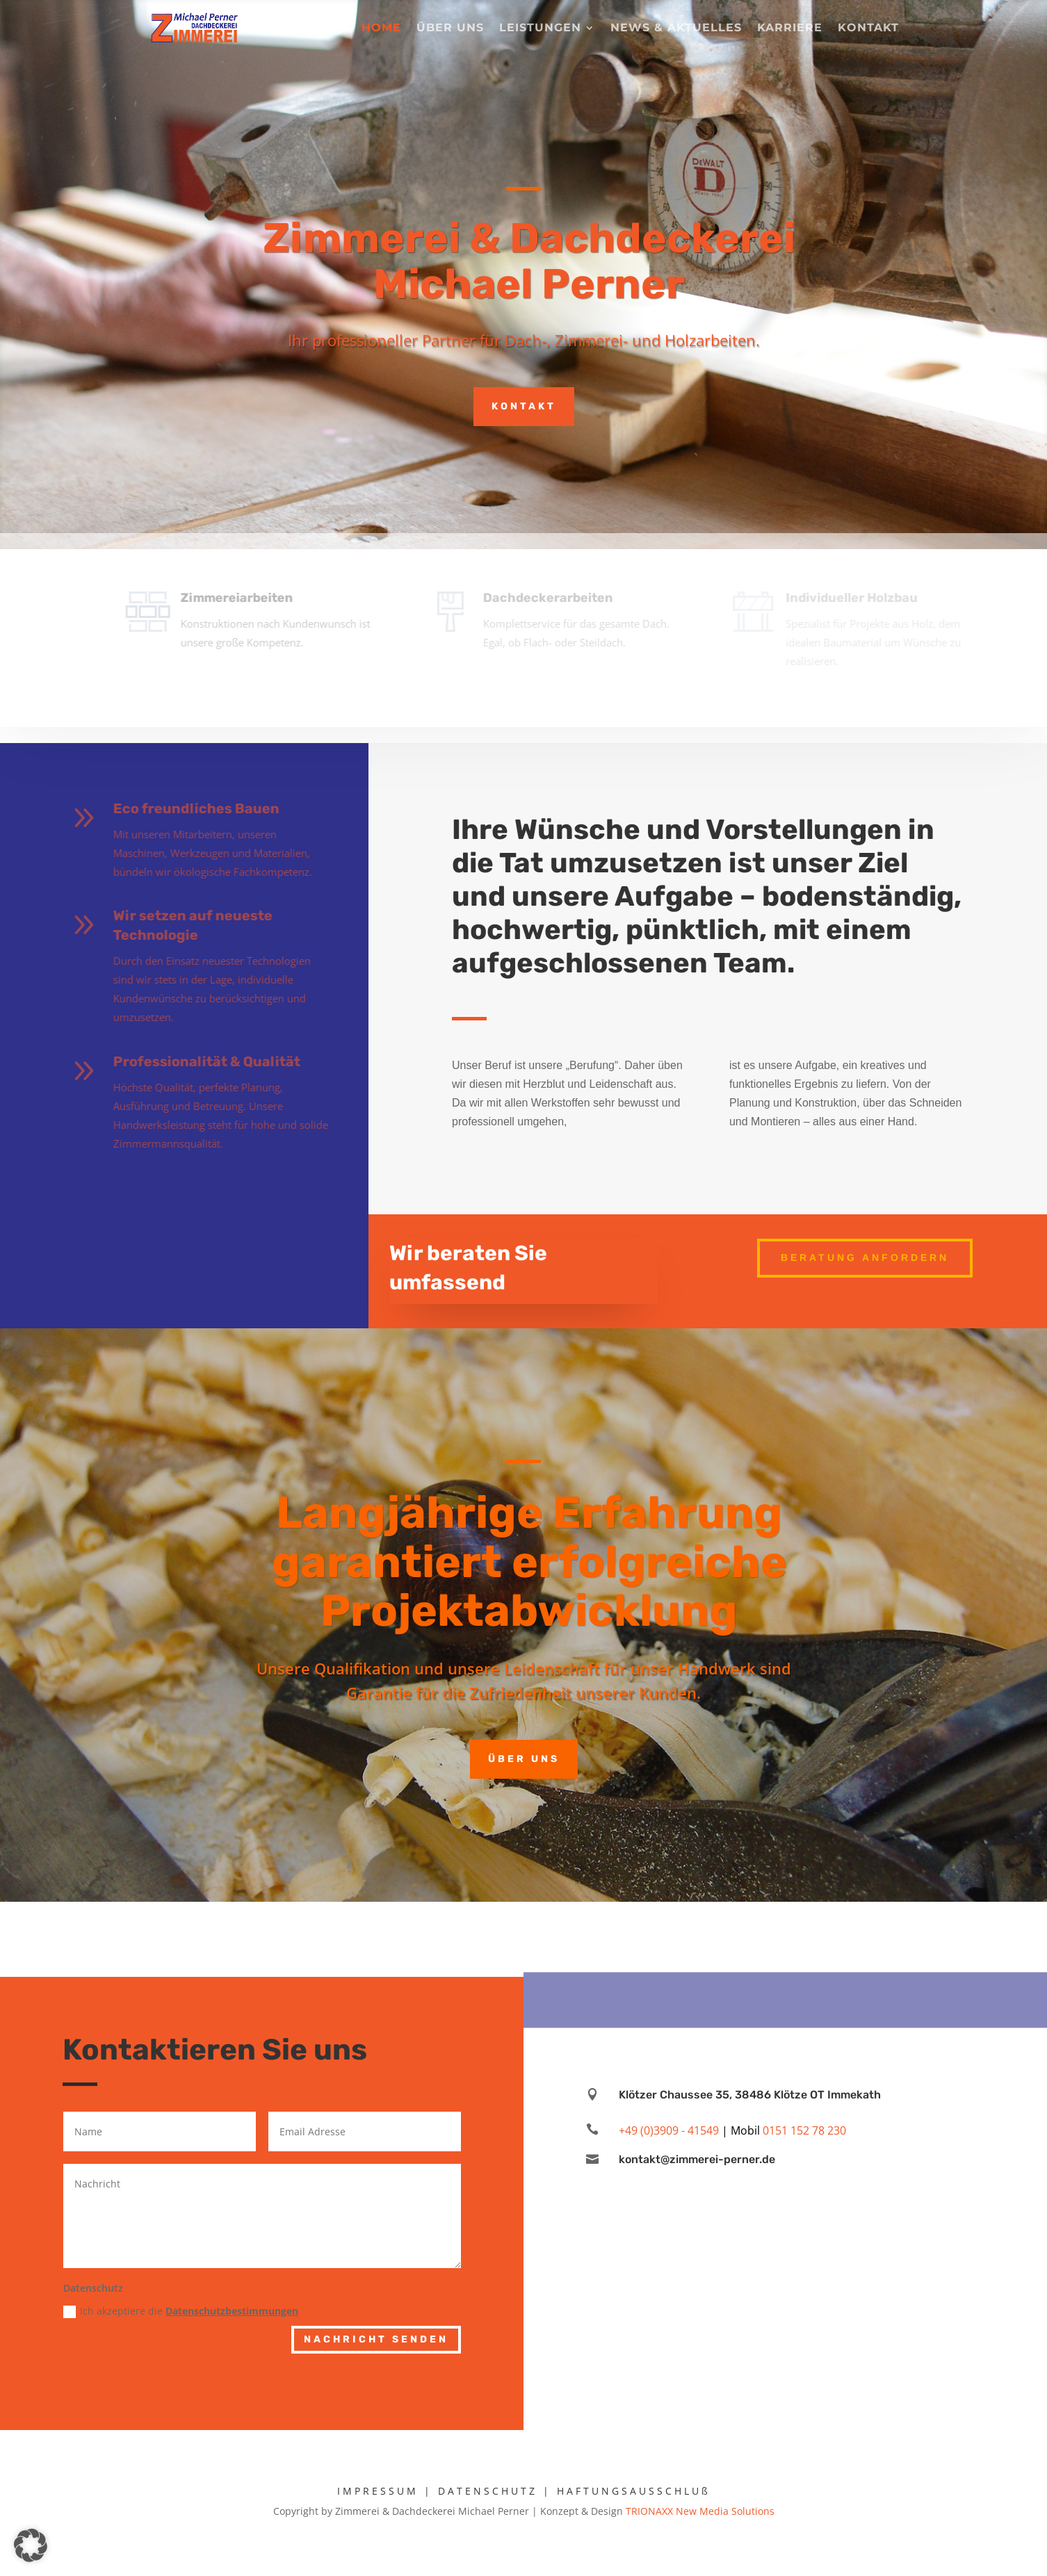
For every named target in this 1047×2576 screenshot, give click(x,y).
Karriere (789, 28)
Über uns (450, 28)
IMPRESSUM (378, 2490)
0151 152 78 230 (804, 2130)
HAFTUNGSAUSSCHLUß (634, 2490)
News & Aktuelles (676, 28)
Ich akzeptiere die (180, 2311)
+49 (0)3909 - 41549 (669, 2130)
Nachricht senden (376, 2339)
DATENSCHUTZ (487, 2490)
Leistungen (540, 28)
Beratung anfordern (865, 1257)
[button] (30, 2545)
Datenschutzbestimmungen (231, 2310)
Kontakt (868, 28)
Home (381, 28)
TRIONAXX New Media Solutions (700, 2511)
